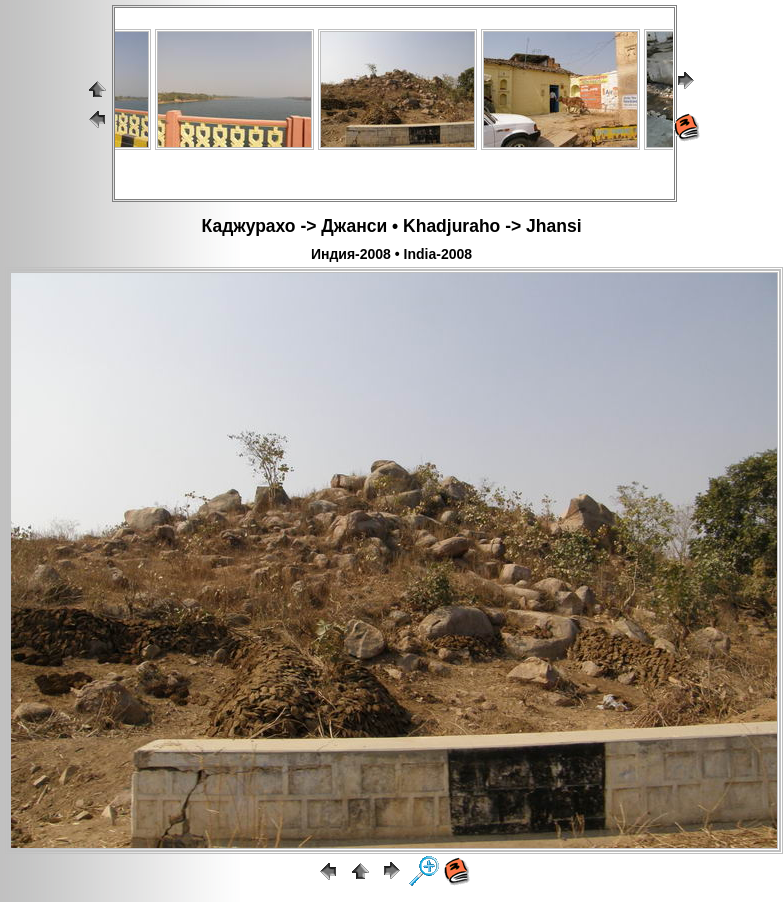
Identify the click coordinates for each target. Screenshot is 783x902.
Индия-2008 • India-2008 (391, 254)
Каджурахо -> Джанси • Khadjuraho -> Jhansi (392, 226)
